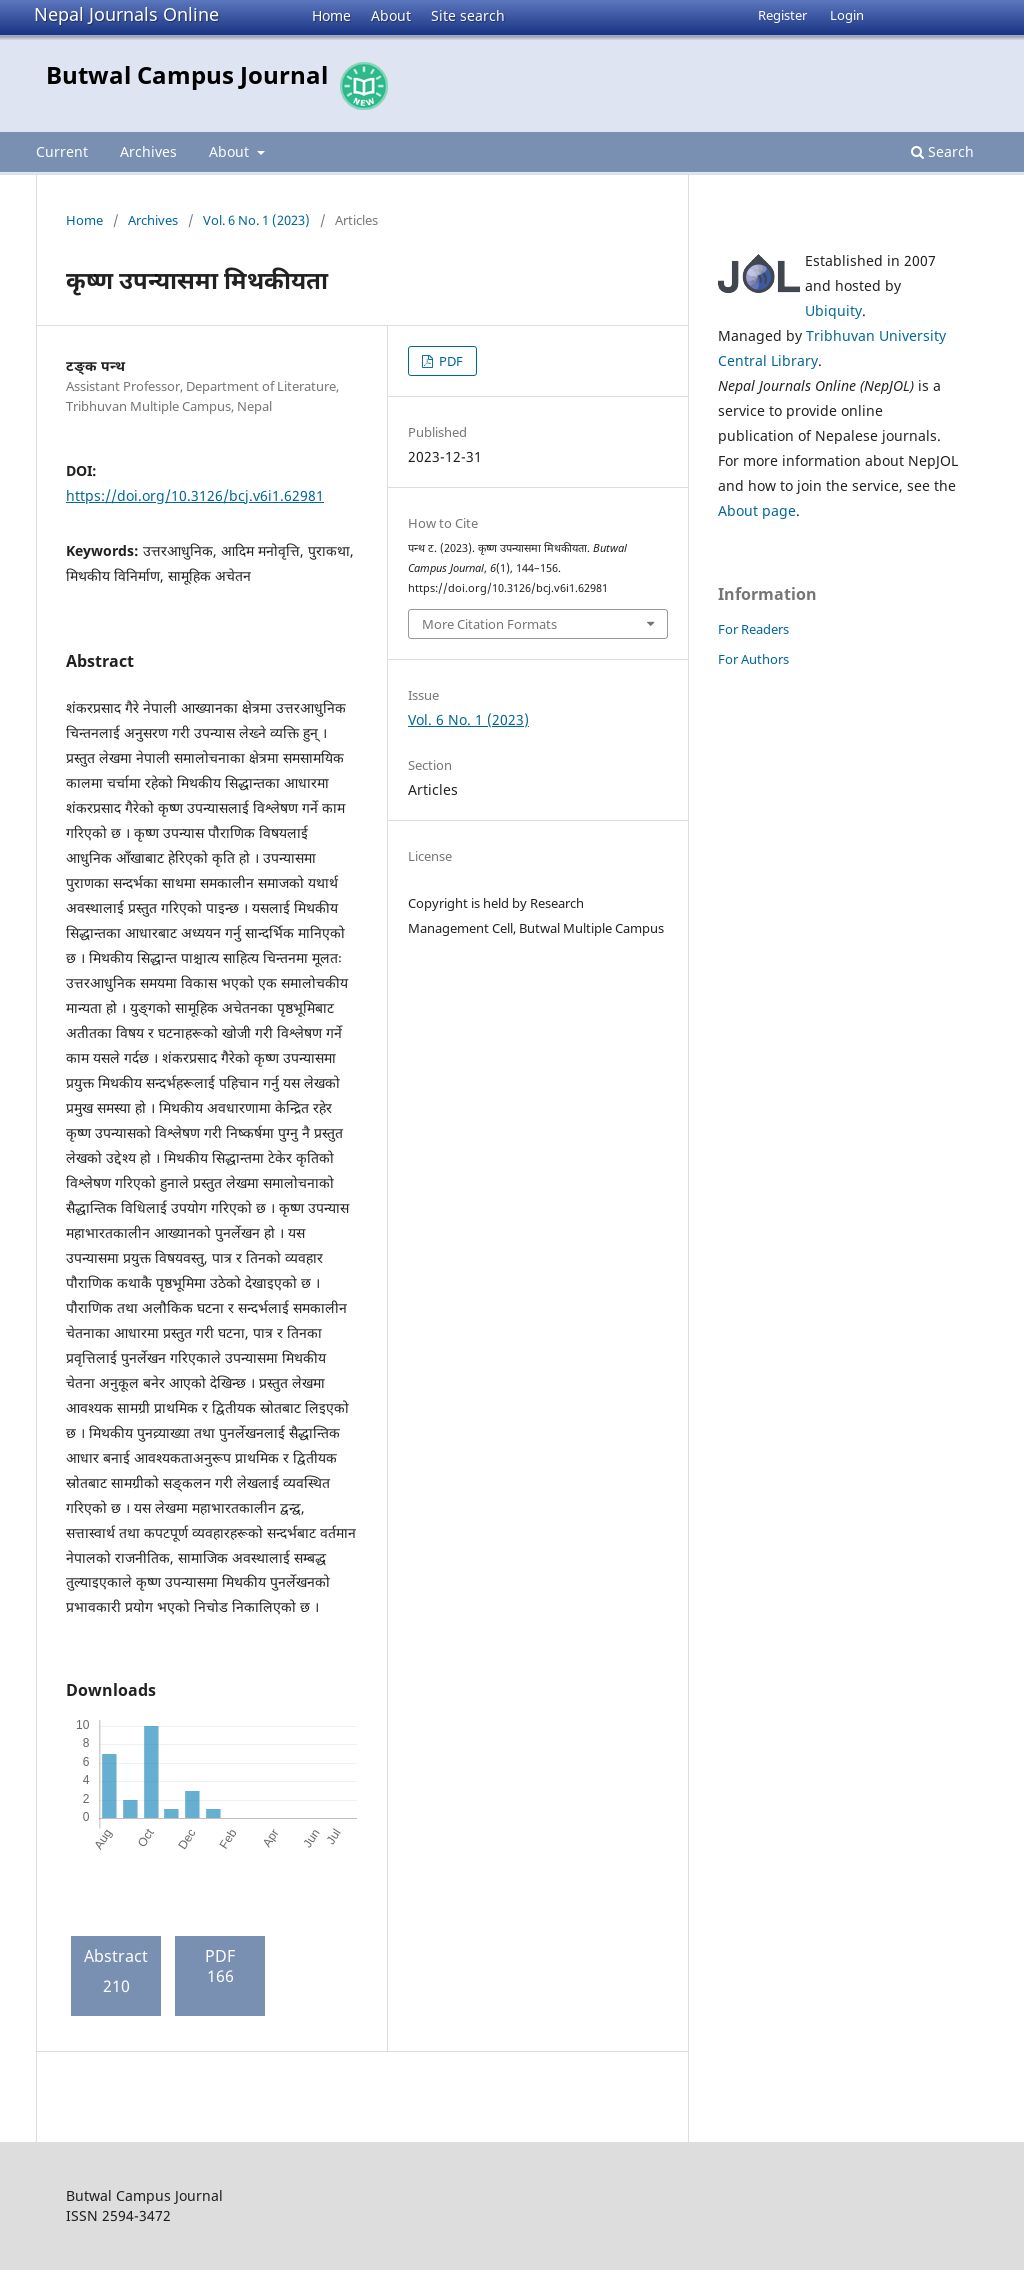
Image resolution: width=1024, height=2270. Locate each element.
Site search (468, 15)
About (391, 15)
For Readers (753, 629)
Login (847, 15)
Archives (148, 151)
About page (757, 510)
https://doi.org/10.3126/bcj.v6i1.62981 (195, 495)
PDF (449, 361)
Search (942, 151)
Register (782, 15)
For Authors (753, 659)
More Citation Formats (489, 624)
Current (62, 151)
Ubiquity (833, 310)
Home (331, 15)
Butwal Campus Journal (187, 74)
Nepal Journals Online (126, 14)
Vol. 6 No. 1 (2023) (256, 220)
